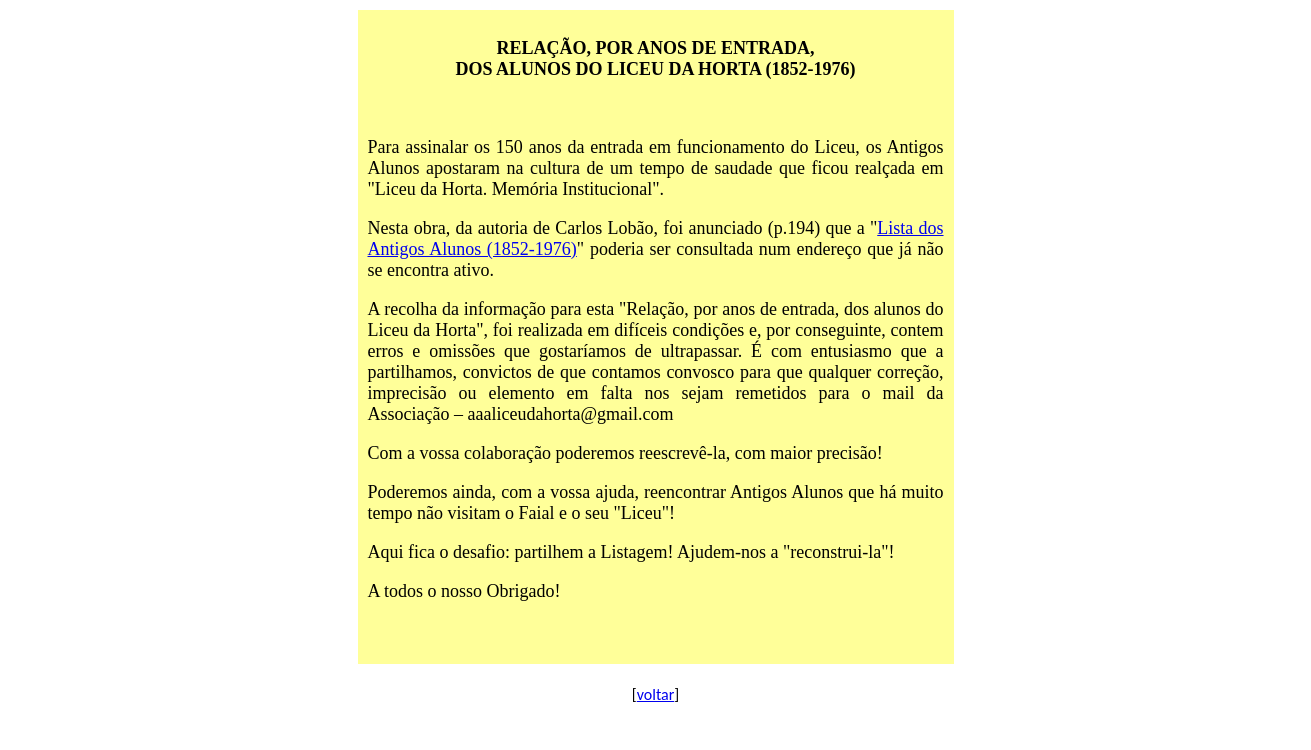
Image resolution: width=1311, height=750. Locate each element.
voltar (656, 694)
